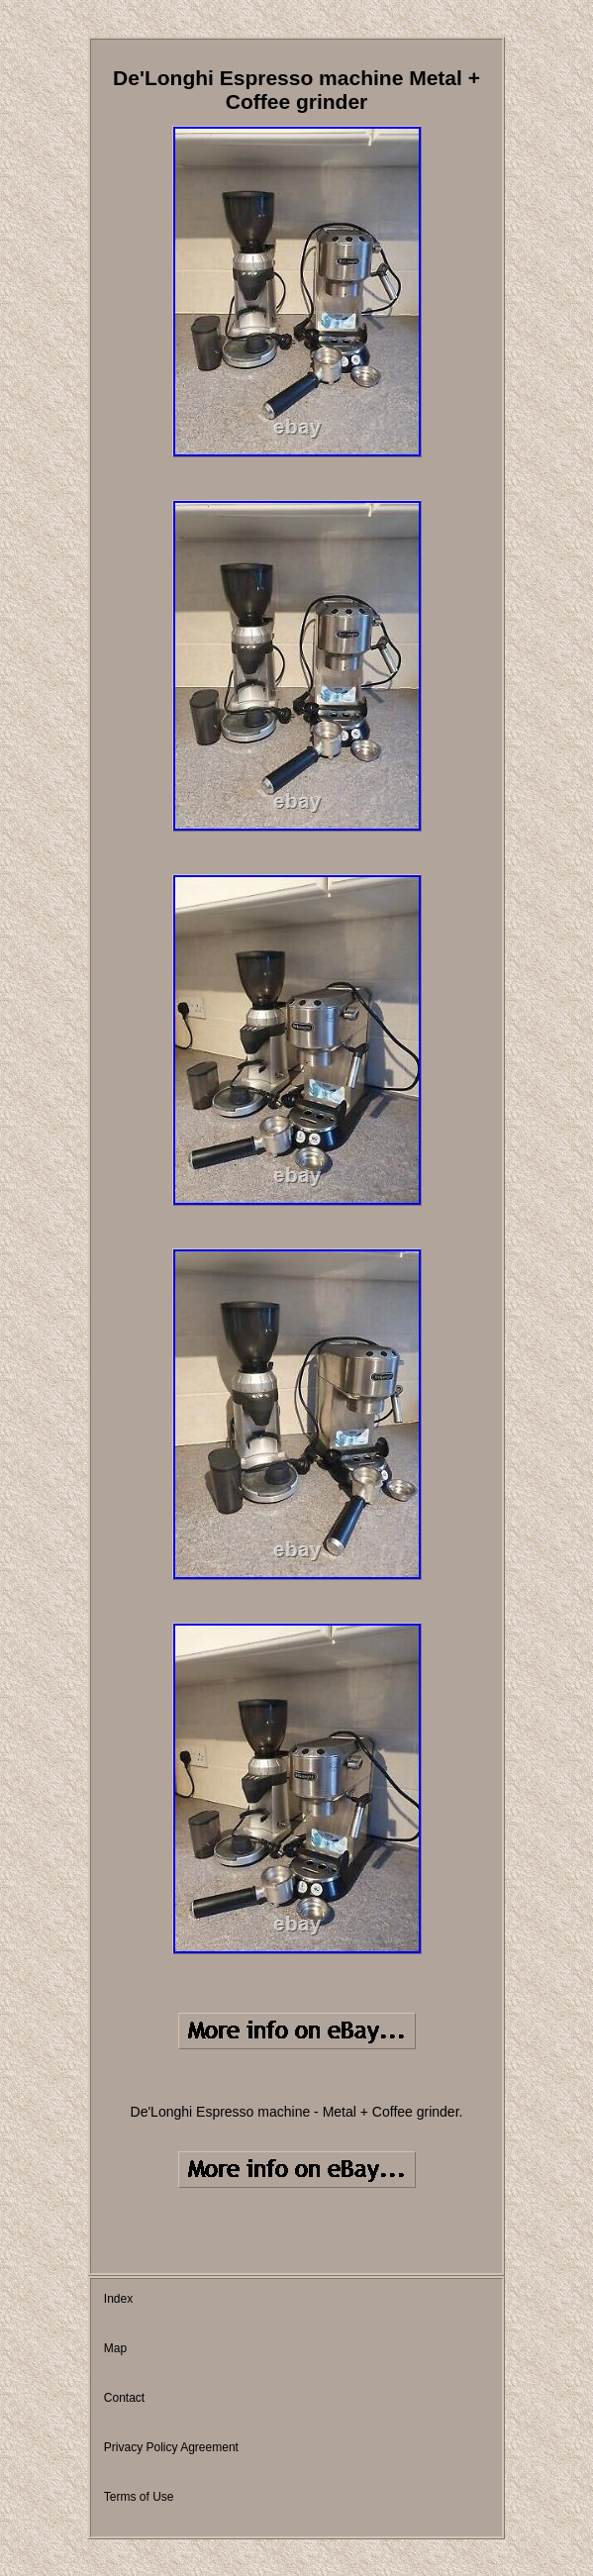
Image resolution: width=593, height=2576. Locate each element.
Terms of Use (139, 2497)
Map (115, 2348)
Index (118, 2299)
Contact (124, 2398)
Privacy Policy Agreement (171, 2447)
